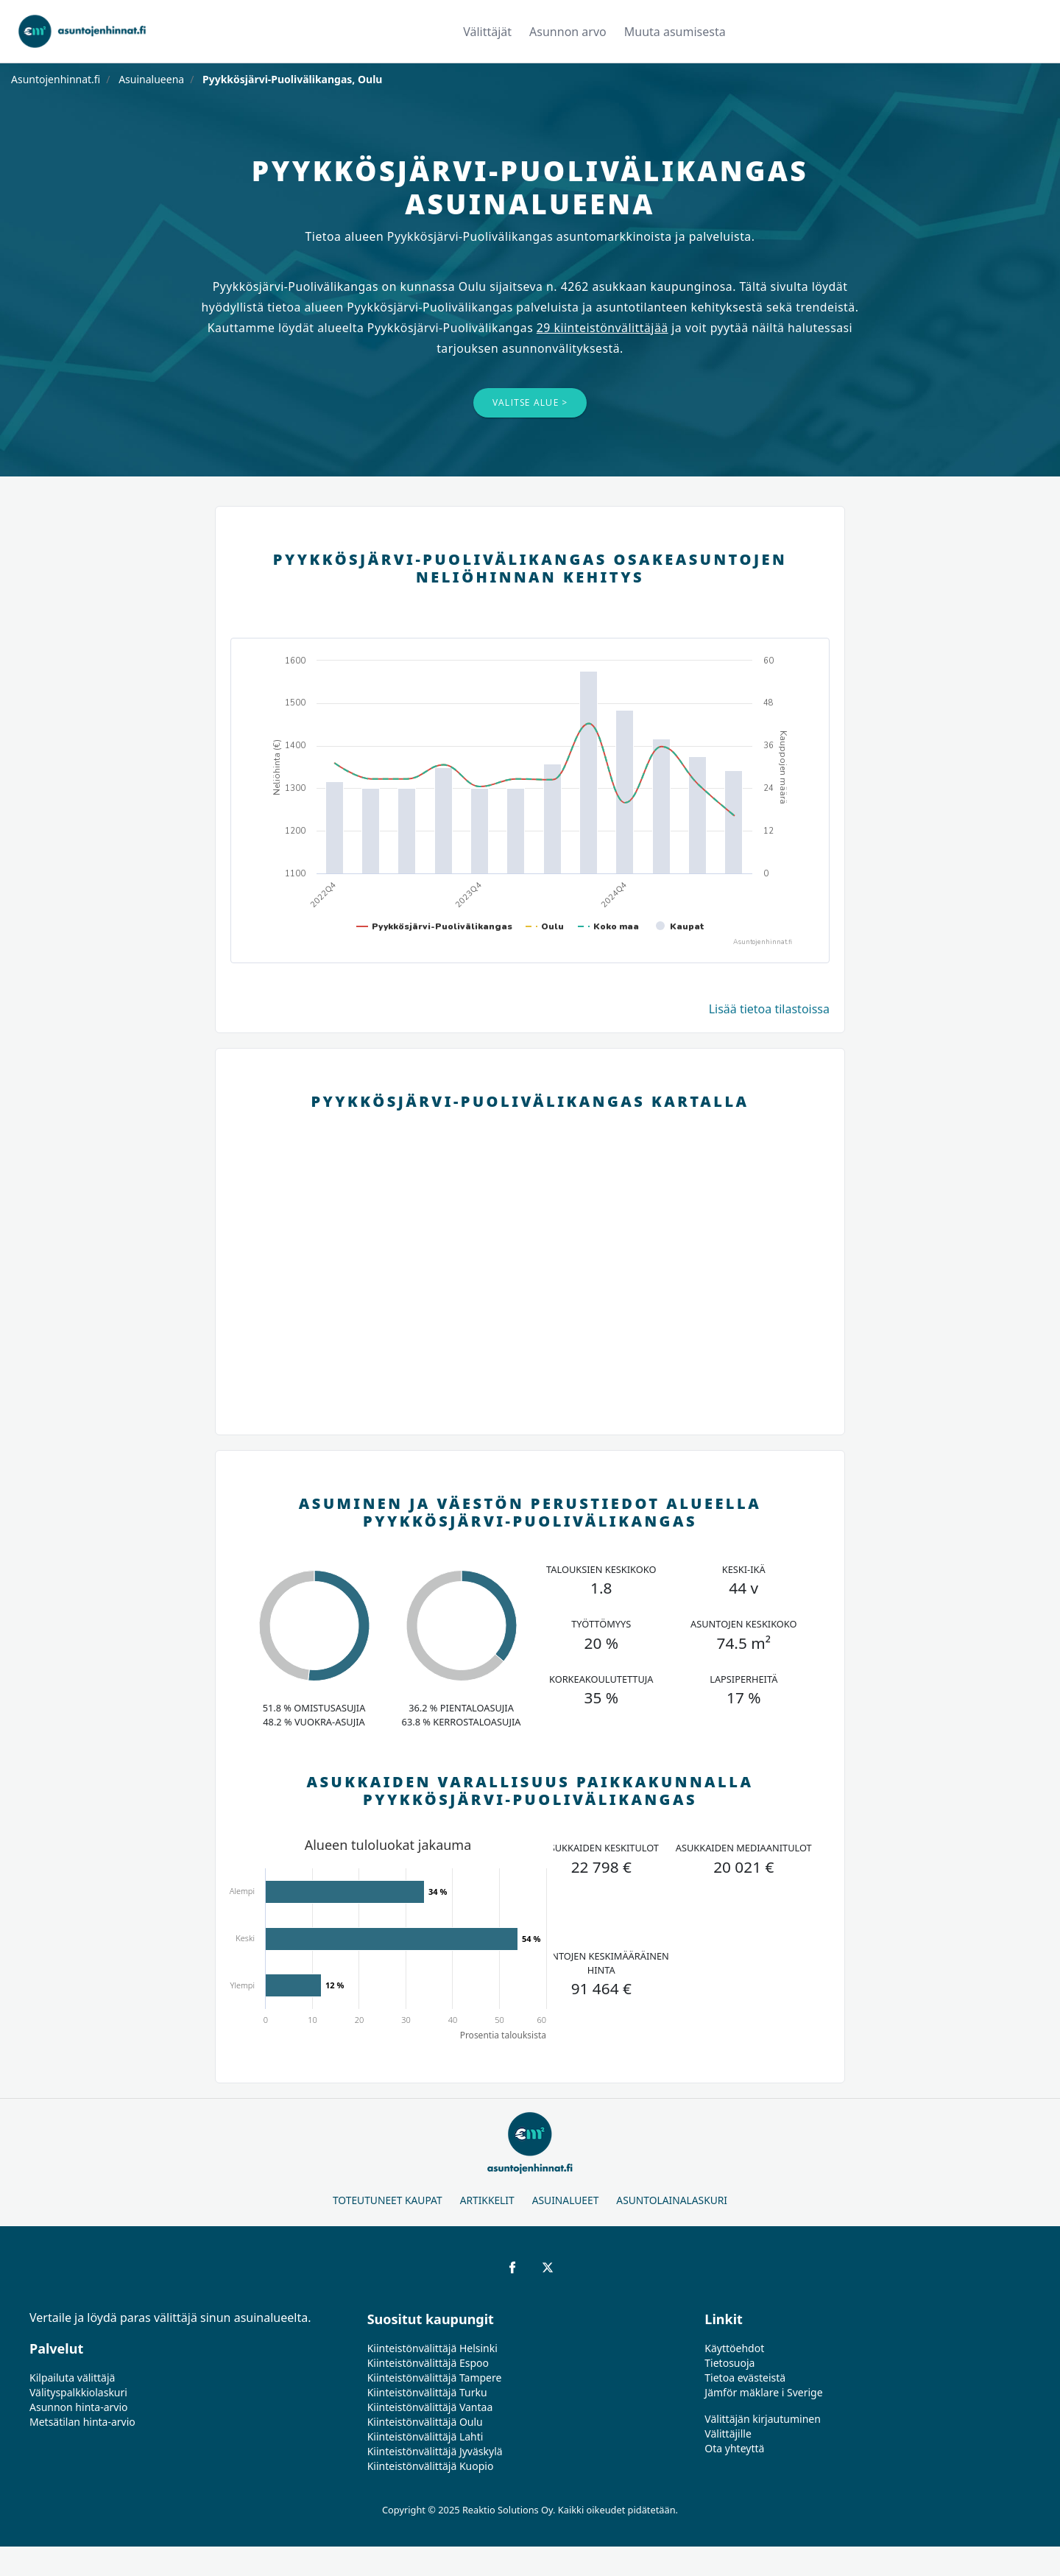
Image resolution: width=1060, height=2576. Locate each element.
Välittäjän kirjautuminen (762, 2419)
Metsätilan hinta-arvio (82, 2422)
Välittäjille (728, 2433)
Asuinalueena (150, 79)
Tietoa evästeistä (744, 2378)
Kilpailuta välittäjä (72, 2378)
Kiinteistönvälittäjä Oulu (425, 2422)
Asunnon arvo (568, 32)
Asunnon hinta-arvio (78, 2407)
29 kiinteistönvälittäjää (602, 328)
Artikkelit (487, 2200)
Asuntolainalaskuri (671, 2200)
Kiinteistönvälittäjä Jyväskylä (435, 2451)
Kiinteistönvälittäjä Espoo (428, 2363)
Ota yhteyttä (734, 2448)
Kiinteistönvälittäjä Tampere (434, 2378)
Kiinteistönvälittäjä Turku (427, 2392)
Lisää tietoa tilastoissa (769, 1009)
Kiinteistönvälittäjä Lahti (425, 2436)
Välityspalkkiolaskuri (78, 2392)
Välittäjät (487, 32)
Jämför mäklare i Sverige (763, 2392)
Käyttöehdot (734, 2348)
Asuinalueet (565, 2200)
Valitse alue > (530, 402)
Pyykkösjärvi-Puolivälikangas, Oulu (290, 79)
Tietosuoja (729, 2363)
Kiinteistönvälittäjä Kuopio (430, 2466)
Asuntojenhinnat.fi (55, 79)
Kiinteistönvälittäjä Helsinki (432, 2348)
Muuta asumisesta (675, 32)
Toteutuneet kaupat (387, 2200)
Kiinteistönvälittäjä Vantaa (430, 2407)
